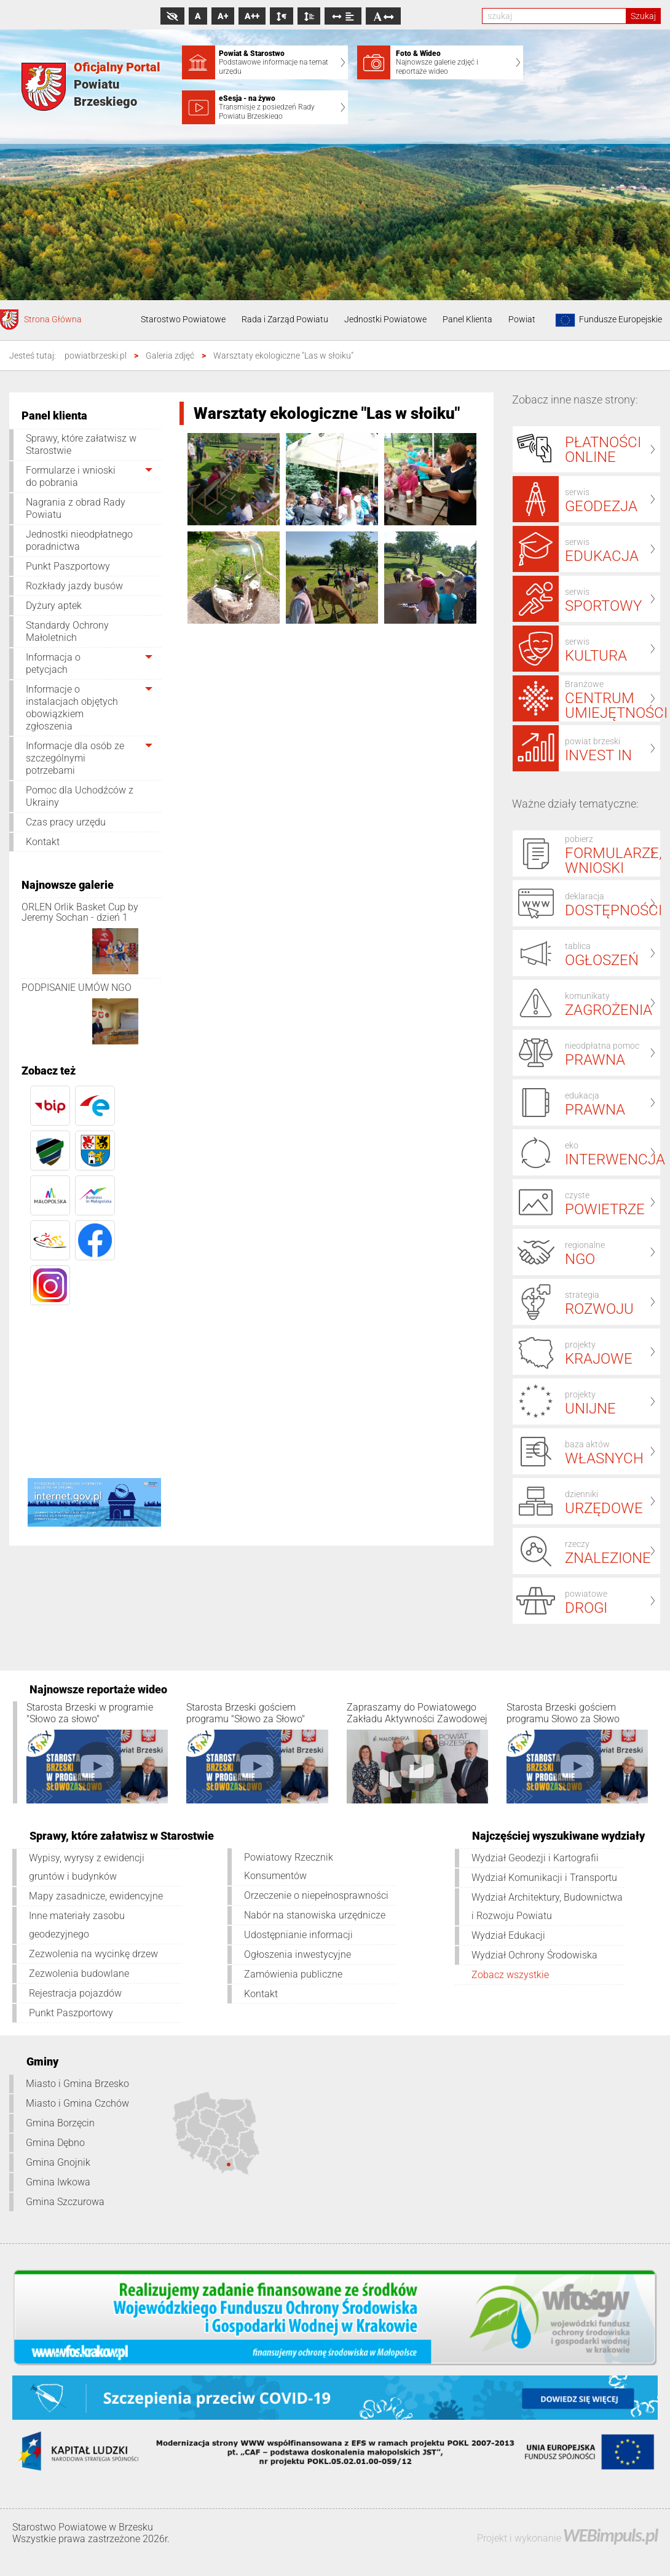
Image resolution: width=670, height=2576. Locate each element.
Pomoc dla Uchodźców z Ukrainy (79, 796)
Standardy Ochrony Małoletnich (67, 631)
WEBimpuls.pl (610, 2535)
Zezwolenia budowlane (79, 1973)
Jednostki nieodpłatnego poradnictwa (79, 540)
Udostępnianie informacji (298, 1935)
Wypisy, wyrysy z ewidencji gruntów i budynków (86, 1867)
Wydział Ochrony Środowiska (534, 1955)
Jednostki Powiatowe (385, 319)
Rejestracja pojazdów (75, 1993)
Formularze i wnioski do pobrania (71, 476)
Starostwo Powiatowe (183, 319)
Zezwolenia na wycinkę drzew (93, 1954)
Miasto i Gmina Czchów (77, 2103)
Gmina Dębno (55, 2143)
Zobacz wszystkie (510, 1975)
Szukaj (643, 16)
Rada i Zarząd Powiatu (285, 319)
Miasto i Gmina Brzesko (77, 2083)
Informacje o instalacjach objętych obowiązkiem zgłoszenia (72, 707)
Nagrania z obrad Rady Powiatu (75, 508)
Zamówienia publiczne (293, 1974)
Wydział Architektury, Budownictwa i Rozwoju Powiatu (547, 1906)
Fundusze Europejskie (606, 320)
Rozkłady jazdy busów (74, 586)
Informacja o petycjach (53, 663)
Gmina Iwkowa (58, 2182)
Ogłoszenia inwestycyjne (297, 1954)
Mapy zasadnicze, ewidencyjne (96, 1896)
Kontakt (43, 842)
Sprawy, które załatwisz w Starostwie (81, 444)
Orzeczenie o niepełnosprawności (316, 1895)
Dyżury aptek (54, 605)
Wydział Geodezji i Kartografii (535, 1858)
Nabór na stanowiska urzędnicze (314, 1915)
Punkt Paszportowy (68, 566)
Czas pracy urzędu (66, 822)
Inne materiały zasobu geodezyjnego (77, 1925)
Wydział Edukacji (508, 1935)
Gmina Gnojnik (58, 2162)
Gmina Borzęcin (60, 2123)
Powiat (521, 319)
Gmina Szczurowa (65, 2202)
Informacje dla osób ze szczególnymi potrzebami (75, 758)
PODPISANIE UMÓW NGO (77, 987)
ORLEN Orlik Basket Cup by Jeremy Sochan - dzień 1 (80, 912)
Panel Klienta (467, 319)
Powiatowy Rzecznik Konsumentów (288, 1866)
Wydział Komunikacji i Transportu (544, 1877)
